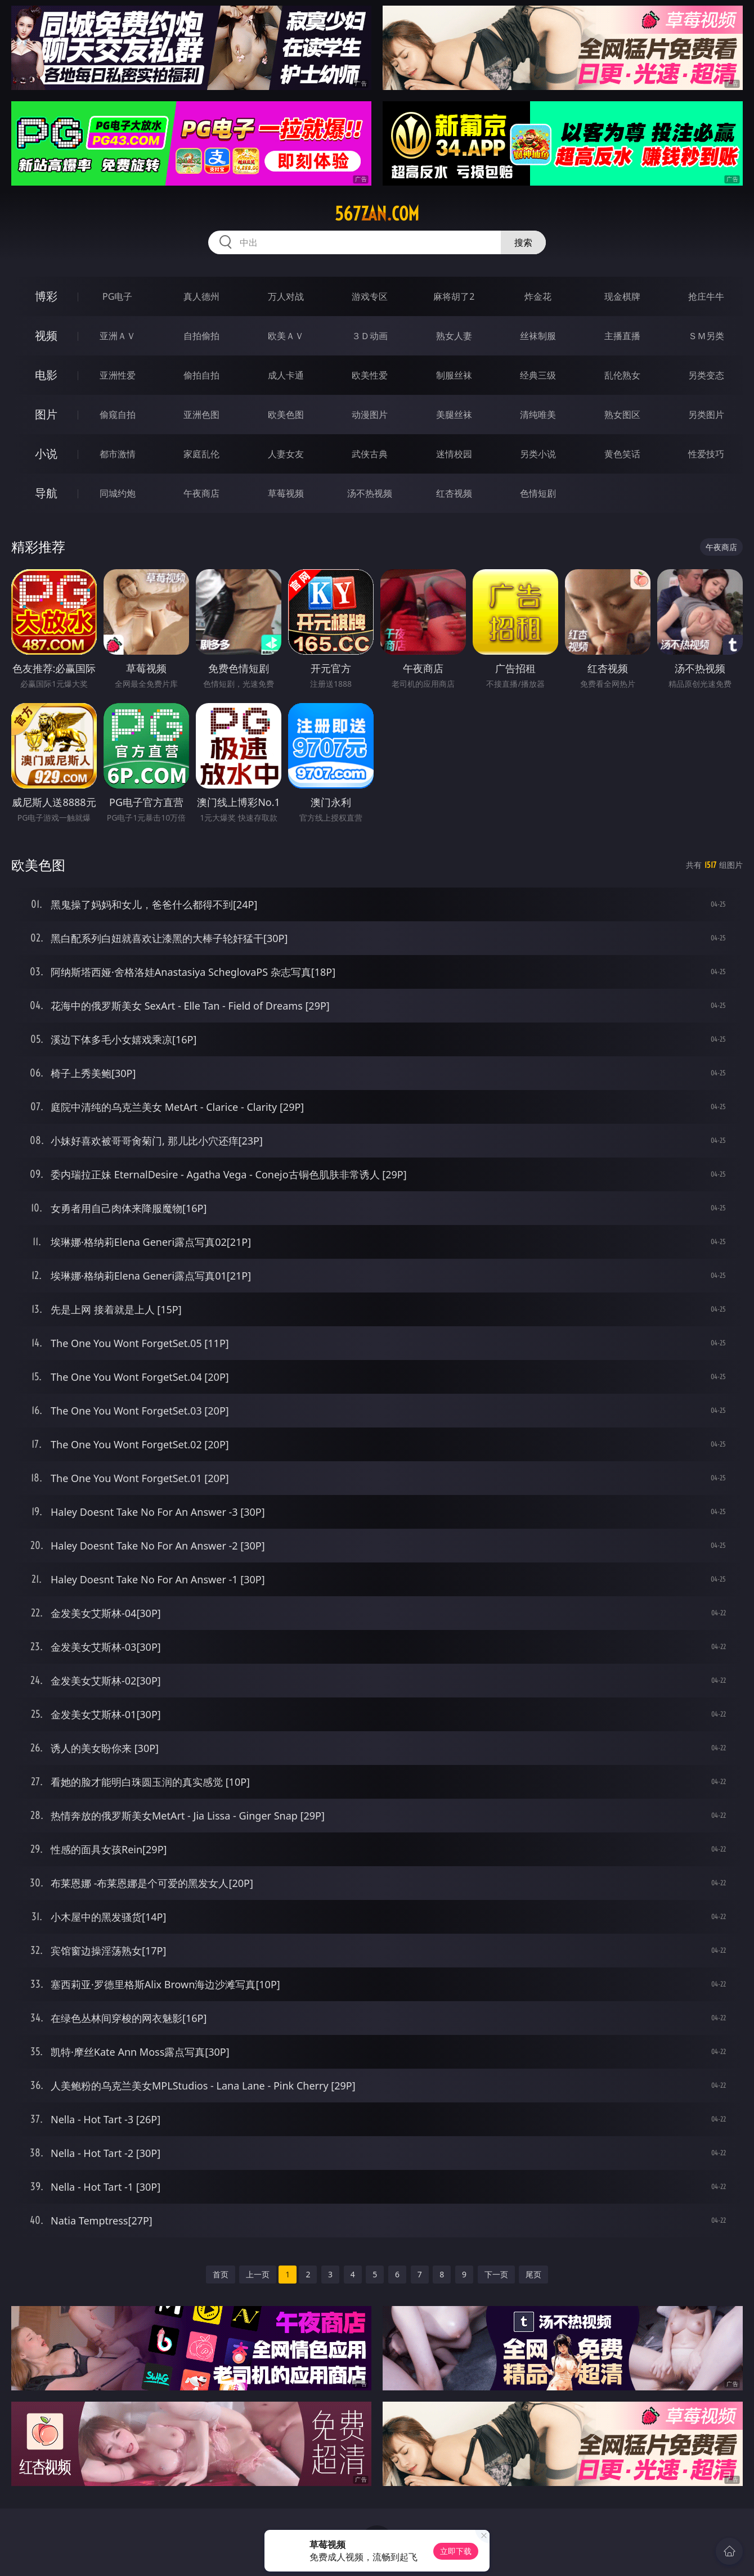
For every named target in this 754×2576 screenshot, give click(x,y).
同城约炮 (118, 493)
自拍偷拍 (201, 336)
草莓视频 (286, 493)
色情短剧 (538, 493)
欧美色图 (286, 414)
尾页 (533, 2274)
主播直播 (622, 336)
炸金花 (537, 296)
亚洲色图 (201, 414)
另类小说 (538, 454)
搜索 (523, 242)
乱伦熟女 (622, 375)
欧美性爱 (370, 375)
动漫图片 (370, 414)
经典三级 (538, 375)
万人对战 (286, 296)
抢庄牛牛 (706, 296)
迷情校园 (454, 454)
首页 (220, 2274)
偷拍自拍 (201, 375)
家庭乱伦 (201, 454)
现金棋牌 (622, 296)
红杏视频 (454, 493)
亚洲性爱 (118, 375)
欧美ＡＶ (286, 336)
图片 (46, 414)
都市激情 (118, 454)
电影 (46, 374)
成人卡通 (286, 375)
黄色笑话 (622, 454)
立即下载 (456, 2551)
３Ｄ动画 (370, 336)
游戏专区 (370, 296)
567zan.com (377, 213)
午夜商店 (201, 493)
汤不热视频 (369, 493)
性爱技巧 (706, 454)
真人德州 (201, 296)
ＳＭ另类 (706, 336)
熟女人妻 (454, 336)
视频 (46, 335)
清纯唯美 (538, 414)
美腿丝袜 (454, 414)
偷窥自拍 (118, 414)
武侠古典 (370, 454)
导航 (46, 493)
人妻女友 (286, 454)
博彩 (46, 296)
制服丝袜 (454, 375)
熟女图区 (622, 414)
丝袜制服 (538, 336)
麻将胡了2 (453, 296)
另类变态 (706, 375)
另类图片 (706, 414)
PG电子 (117, 296)
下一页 (496, 2274)
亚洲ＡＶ (118, 336)
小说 (46, 453)
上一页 (258, 2274)
